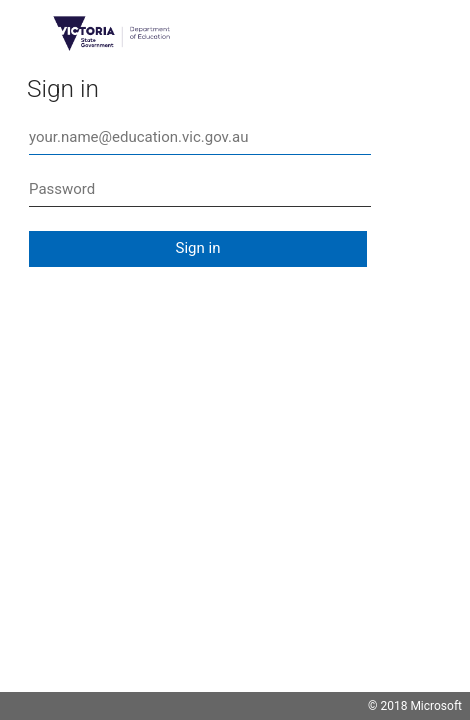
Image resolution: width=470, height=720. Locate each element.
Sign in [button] (198, 248)
